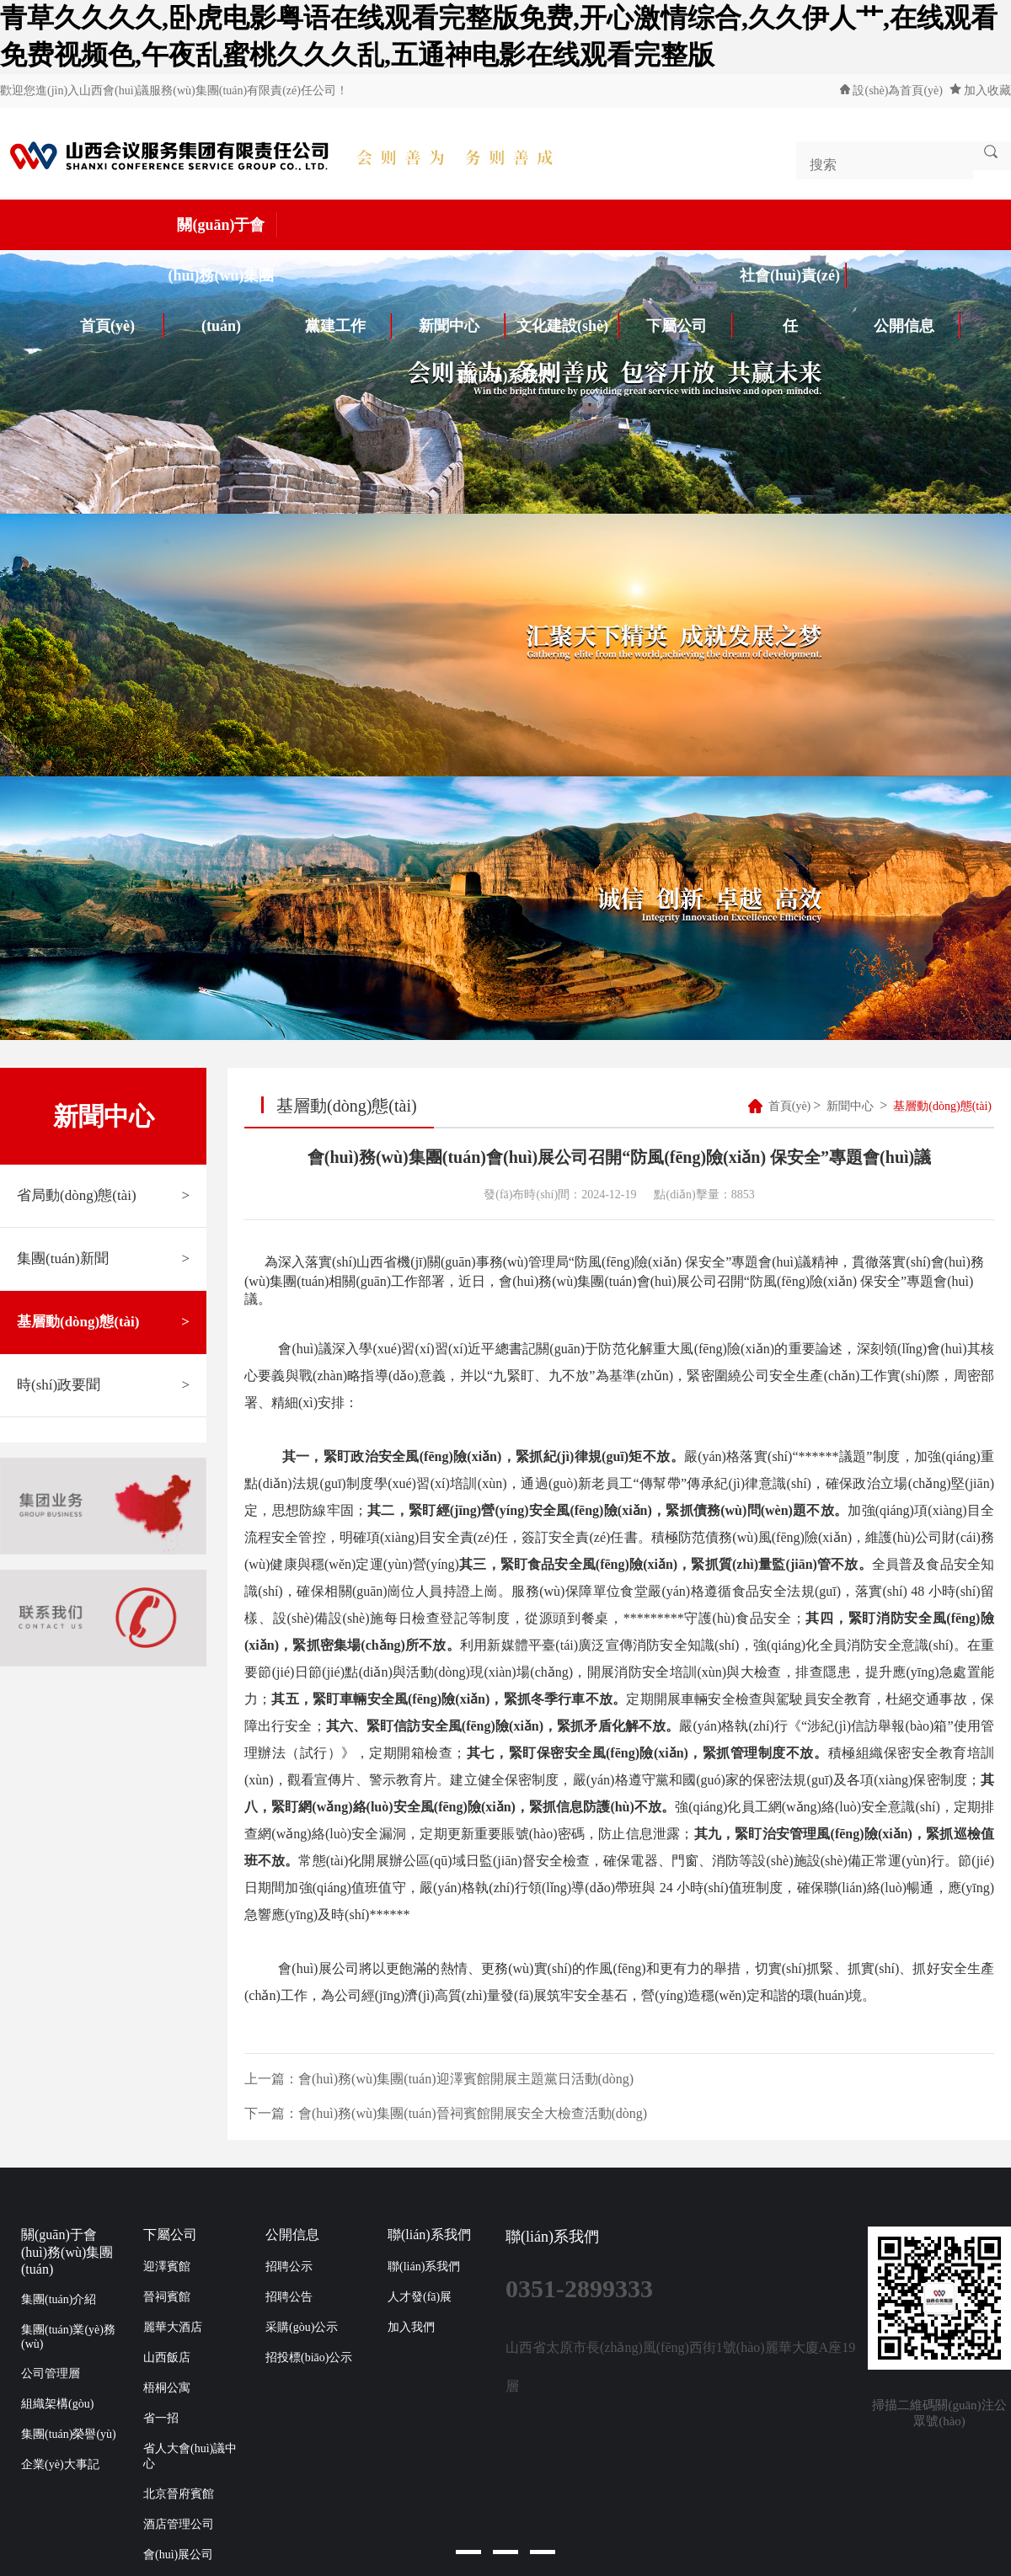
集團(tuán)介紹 (58, 2299)
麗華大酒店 (172, 2327)
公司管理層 (50, 2373)
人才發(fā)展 (420, 2297)
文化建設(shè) (567, 326)
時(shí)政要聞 (103, 1385)
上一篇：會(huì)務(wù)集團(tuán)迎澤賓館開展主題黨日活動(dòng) (439, 2079)
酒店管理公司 (178, 2524)
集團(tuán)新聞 (103, 1259)
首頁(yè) (122, 326)
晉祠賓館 (166, 2297)
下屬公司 (690, 326)
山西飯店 (166, 2357)
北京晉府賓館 (178, 2494)
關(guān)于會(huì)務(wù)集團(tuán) (223, 231)
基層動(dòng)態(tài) (103, 1322)
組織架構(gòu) (57, 2403)
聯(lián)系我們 (505, 376)
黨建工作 (349, 326)
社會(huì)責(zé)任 (793, 282)
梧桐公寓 (166, 2387)
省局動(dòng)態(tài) (103, 1195)
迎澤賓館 (166, 2266)
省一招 (161, 2418)
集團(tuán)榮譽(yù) (68, 2434)
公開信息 (917, 326)
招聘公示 (289, 2266)
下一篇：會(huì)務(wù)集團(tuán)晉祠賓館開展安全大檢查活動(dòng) (445, 2113)
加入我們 (411, 2327)
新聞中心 (462, 326)
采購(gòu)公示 (301, 2327)
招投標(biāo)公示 (308, 2357)
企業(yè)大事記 (60, 2464)
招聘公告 (289, 2297)
